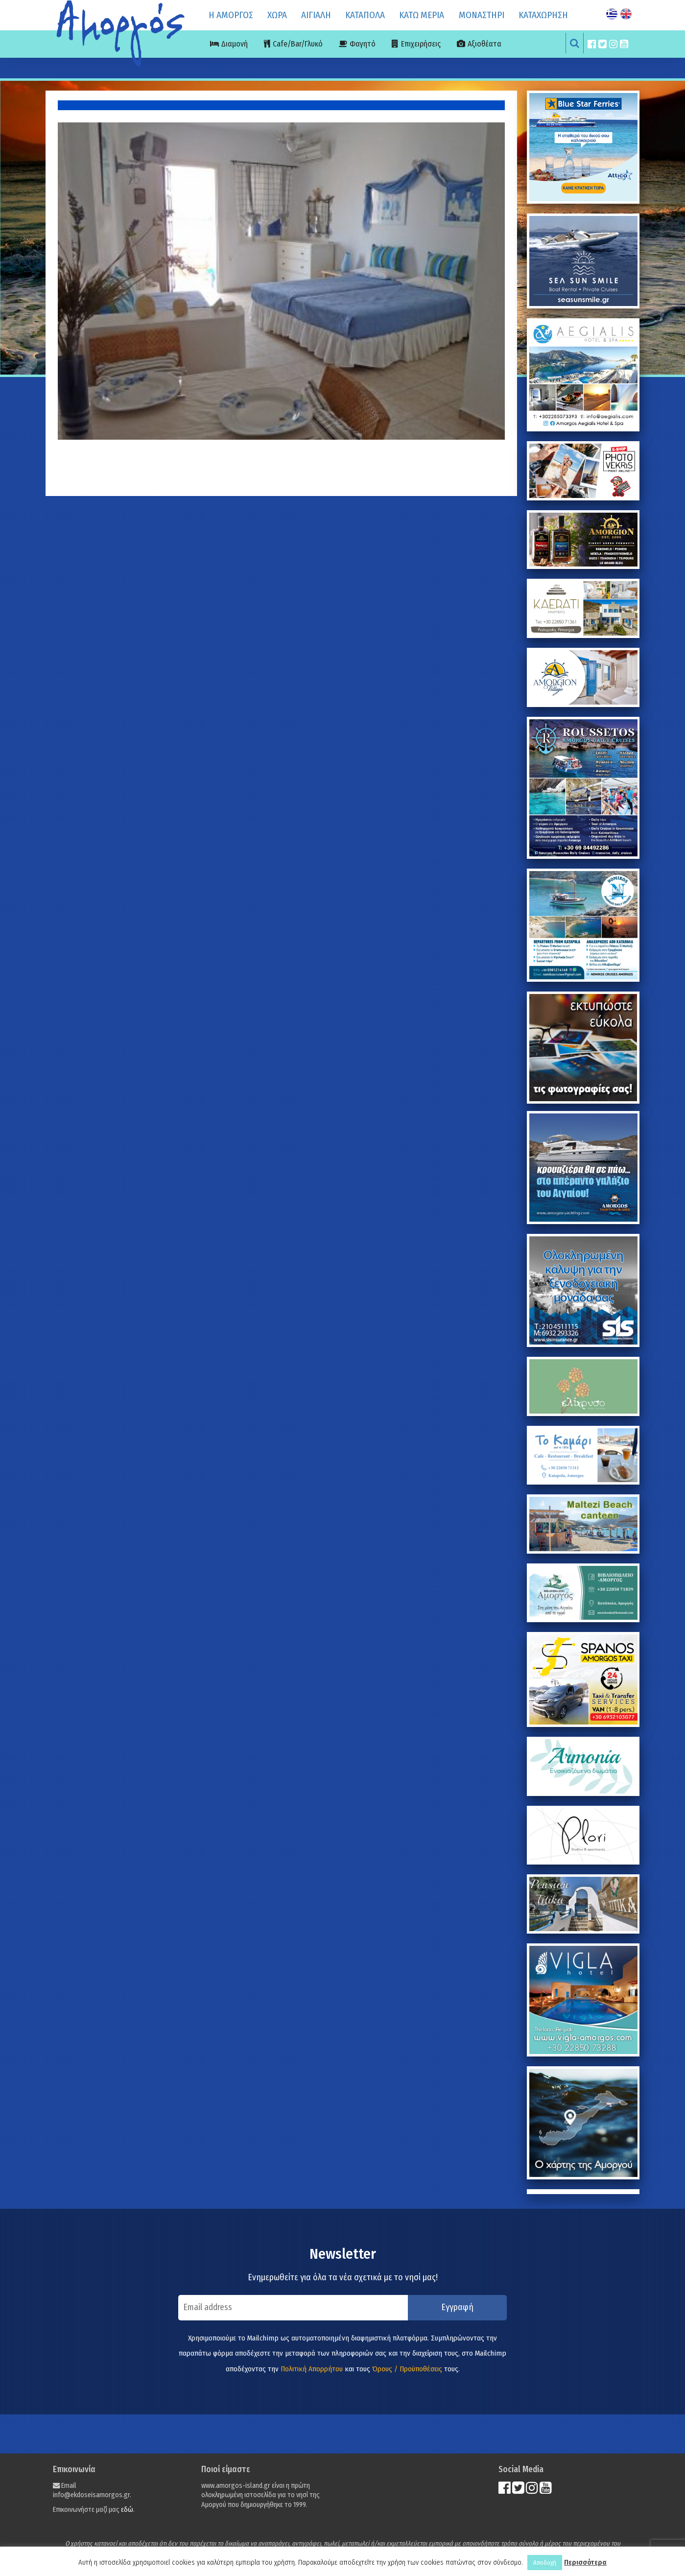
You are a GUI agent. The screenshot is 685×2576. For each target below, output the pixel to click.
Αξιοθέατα (484, 43)
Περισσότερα (585, 2562)
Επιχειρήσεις (421, 43)
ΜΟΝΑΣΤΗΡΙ (481, 15)
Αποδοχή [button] (544, 2562)
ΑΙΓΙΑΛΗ (316, 15)
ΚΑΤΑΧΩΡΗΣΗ (543, 15)
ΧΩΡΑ (277, 15)
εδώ (127, 2509)
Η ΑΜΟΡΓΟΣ (231, 15)
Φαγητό (363, 43)
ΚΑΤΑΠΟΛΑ (365, 15)
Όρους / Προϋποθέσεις (407, 2368)
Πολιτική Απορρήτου (312, 2368)
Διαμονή (234, 43)
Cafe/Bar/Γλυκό (298, 43)
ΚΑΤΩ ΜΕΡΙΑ (421, 15)
